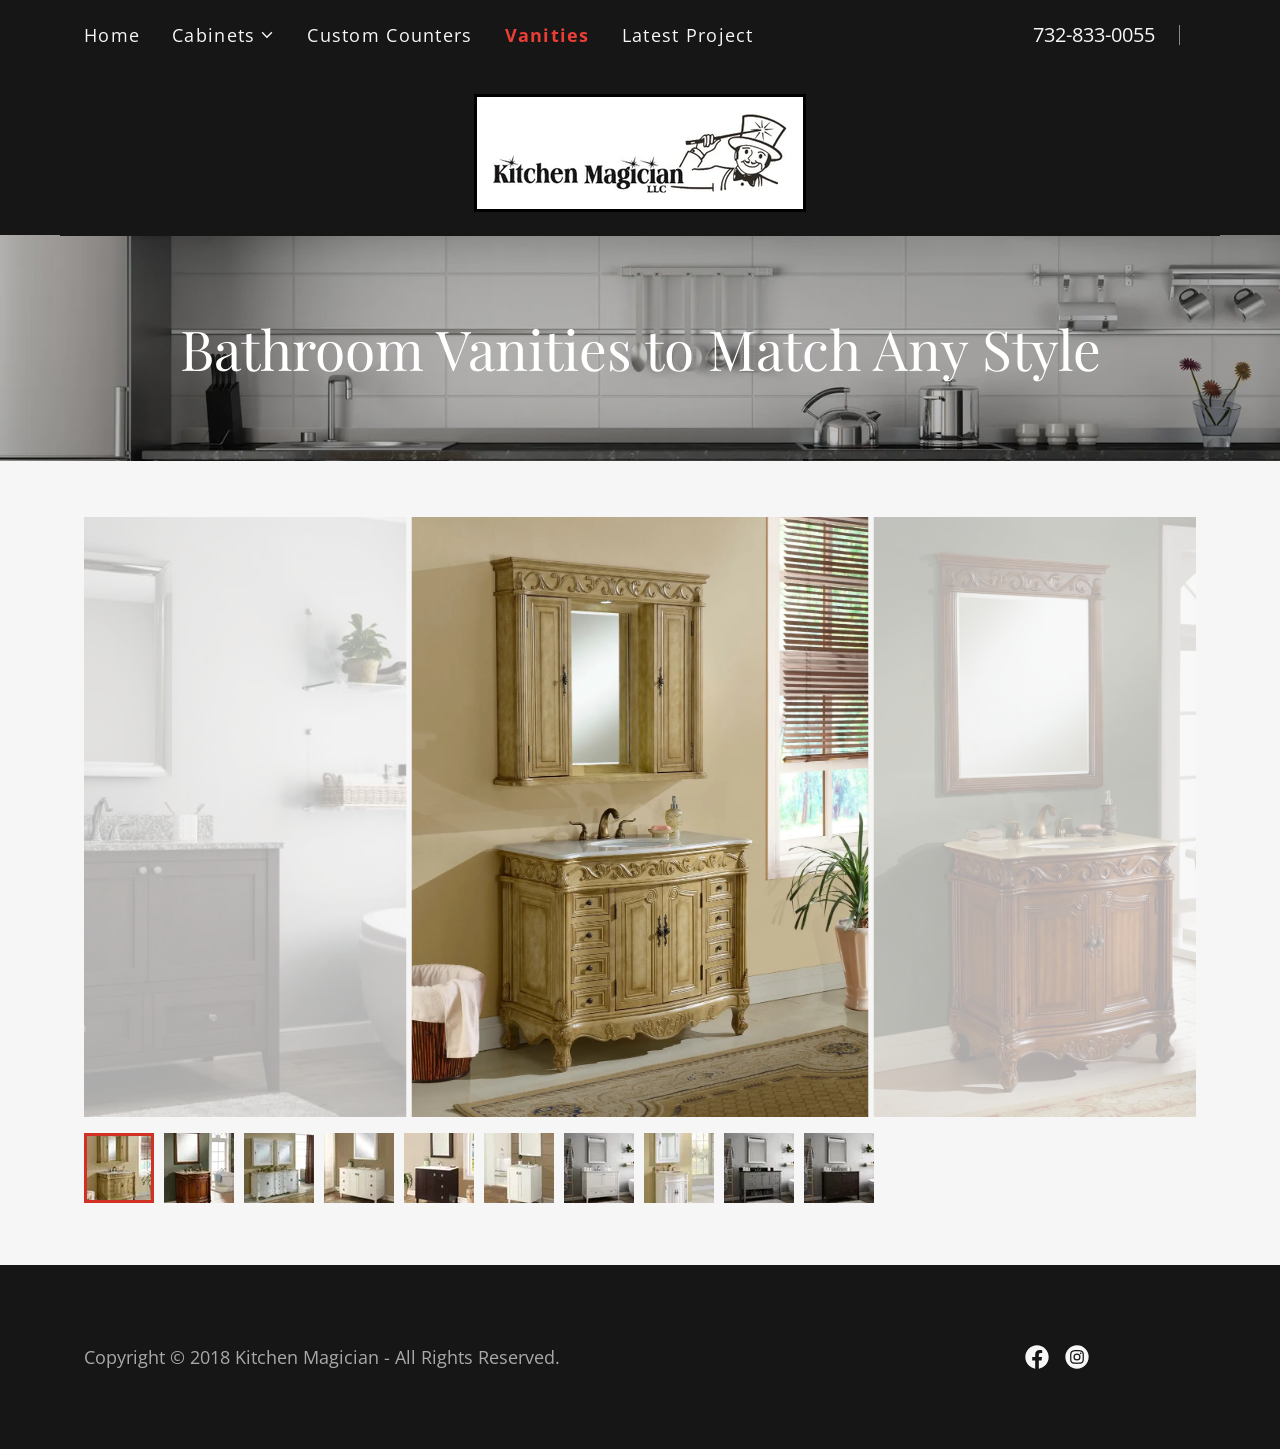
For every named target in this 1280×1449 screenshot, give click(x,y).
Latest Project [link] (688, 35)
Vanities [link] (547, 35)
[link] (640, 150)
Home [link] (112, 35)
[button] (223, 35)
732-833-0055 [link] (1094, 34)
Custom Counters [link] (389, 35)
